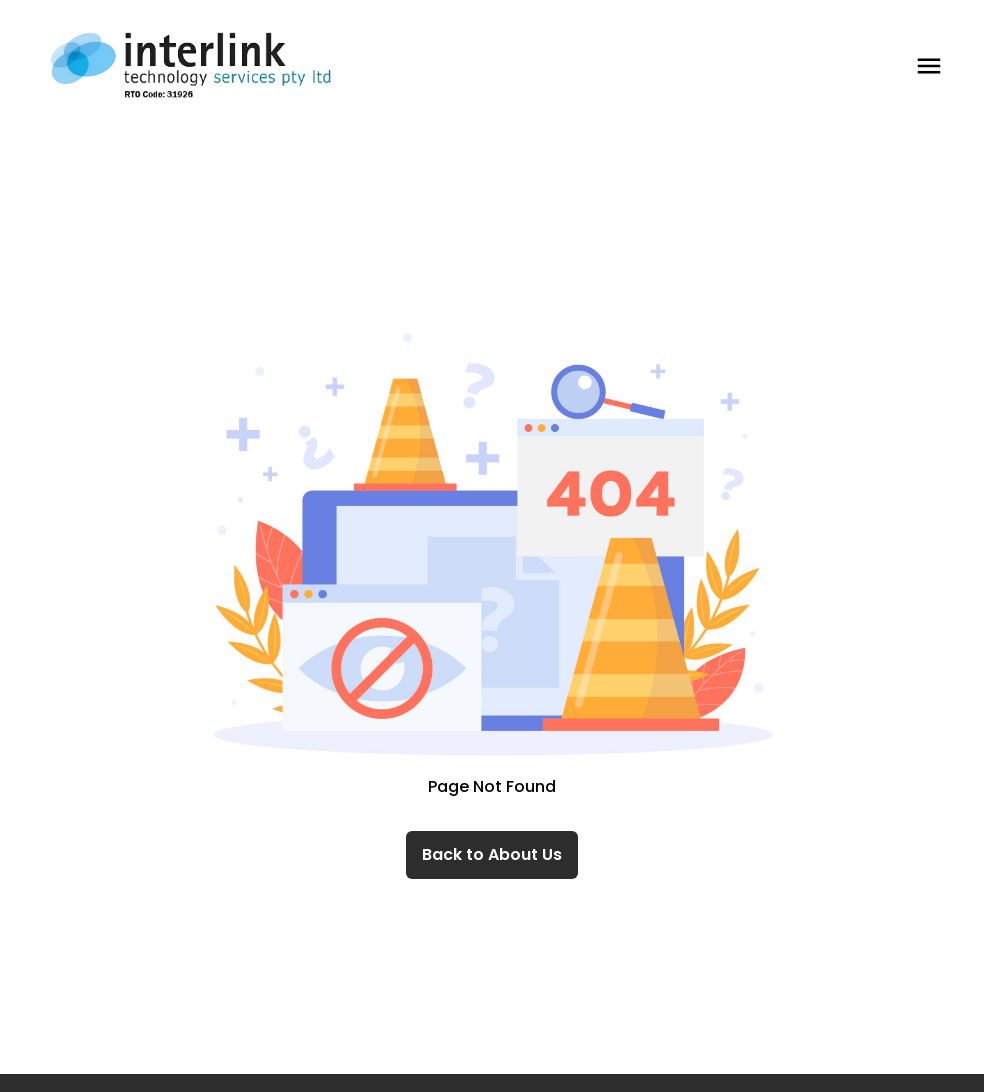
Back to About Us (492, 854)
